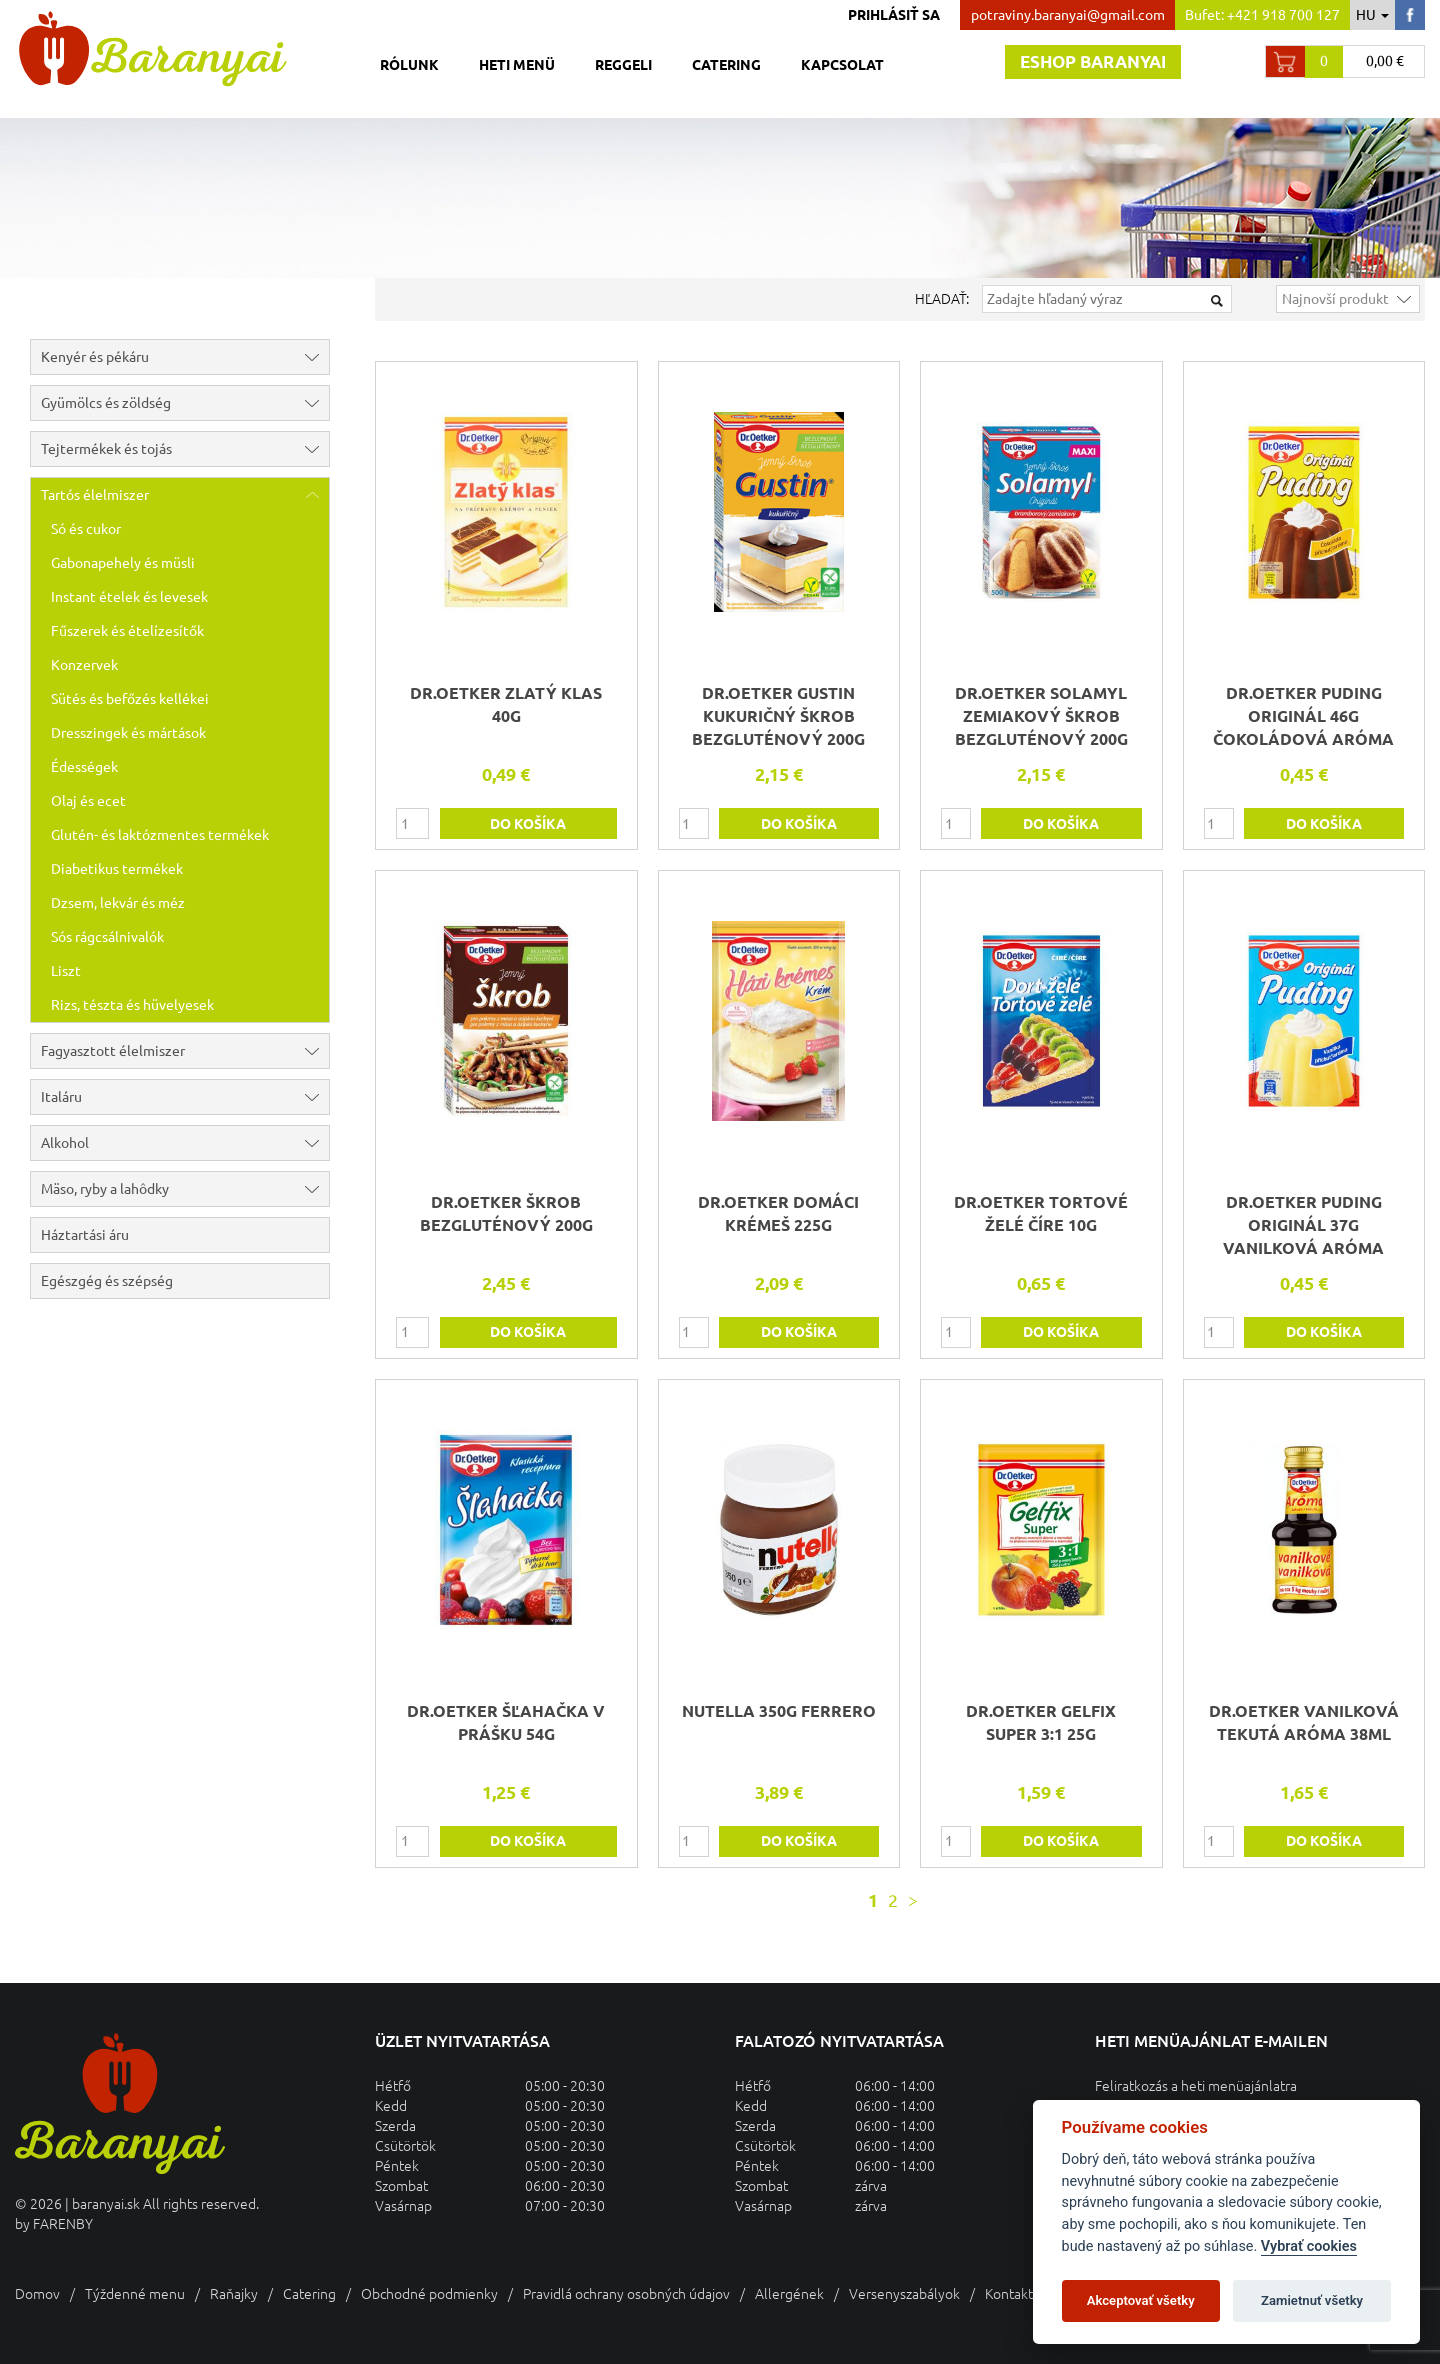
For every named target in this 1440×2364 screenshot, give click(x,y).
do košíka (528, 824)
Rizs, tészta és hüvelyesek (132, 1005)
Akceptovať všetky (1141, 2300)
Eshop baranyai (1093, 61)
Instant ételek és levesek (129, 597)
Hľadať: (942, 299)
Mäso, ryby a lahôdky (185, 1189)
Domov (37, 2294)
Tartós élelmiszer (185, 495)
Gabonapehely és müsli (123, 563)
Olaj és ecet (88, 801)
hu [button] (1372, 15)
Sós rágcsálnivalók (107, 937)
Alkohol (185, 1143)
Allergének (789, 2294)
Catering (726, 65)
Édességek (84, 767)
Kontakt (1009, 2294)
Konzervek (84, 665)
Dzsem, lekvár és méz (118, 903)
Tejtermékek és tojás (185, 449)
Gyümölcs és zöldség (185, 403)
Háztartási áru (85, 1235)
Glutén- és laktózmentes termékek (160, 835)
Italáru (185, 1097)
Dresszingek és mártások (128, 733)
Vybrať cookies (1309, 2246)
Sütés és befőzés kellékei (130, 699)
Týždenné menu (135, 2294)
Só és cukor (86, 529)
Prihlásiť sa (894, 15)
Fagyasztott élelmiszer (185, 1051)
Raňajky (234, 2294)
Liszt (66, 971)
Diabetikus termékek (117, 869)
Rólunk (409, 65)
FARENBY (63, 2224)
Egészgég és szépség (107, 1281)
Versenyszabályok (904, 2294)
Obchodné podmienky (429, 2294)
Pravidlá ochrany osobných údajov (626, 2294)
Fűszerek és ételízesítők (127, 631)
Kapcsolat (842, 65)
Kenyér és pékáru (185, 357)
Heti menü (517, 65)
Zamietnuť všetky (1312, 2300)
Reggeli (623, 65)
